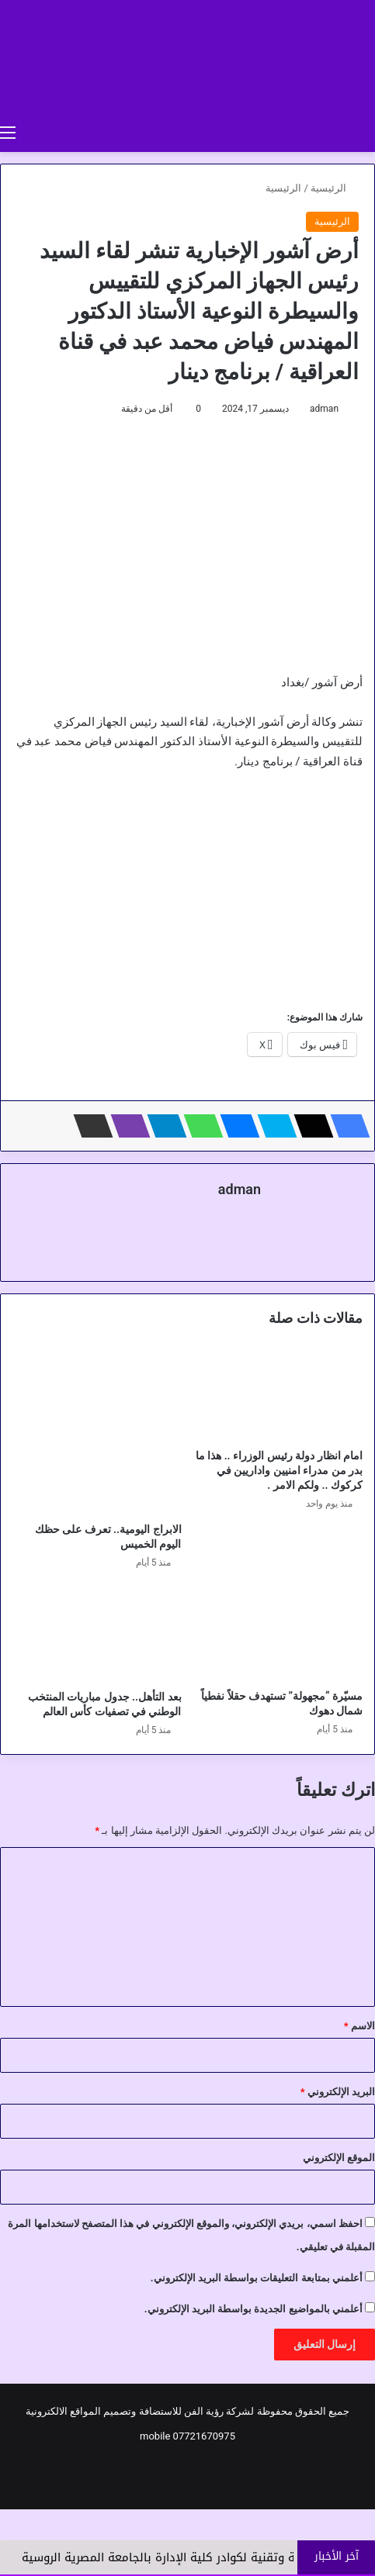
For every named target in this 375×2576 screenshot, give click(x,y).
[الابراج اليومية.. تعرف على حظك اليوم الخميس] (97, 1430)
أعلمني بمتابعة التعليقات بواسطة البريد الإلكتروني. (257, 2278)
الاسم (359, 2026)
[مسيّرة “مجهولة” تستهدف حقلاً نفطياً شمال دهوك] (278, 1634)
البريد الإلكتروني (337, 2092)
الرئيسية (335, 188)
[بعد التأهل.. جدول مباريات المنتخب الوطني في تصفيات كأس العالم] (97, 1634)
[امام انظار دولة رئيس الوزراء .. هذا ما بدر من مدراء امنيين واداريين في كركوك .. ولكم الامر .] (278, 1393)
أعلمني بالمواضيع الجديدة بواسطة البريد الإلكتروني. (253, 2309)
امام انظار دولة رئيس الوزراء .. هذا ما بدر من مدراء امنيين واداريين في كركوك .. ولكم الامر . (279, 1470)
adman (324, 408)
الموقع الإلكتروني (339, 2157)
